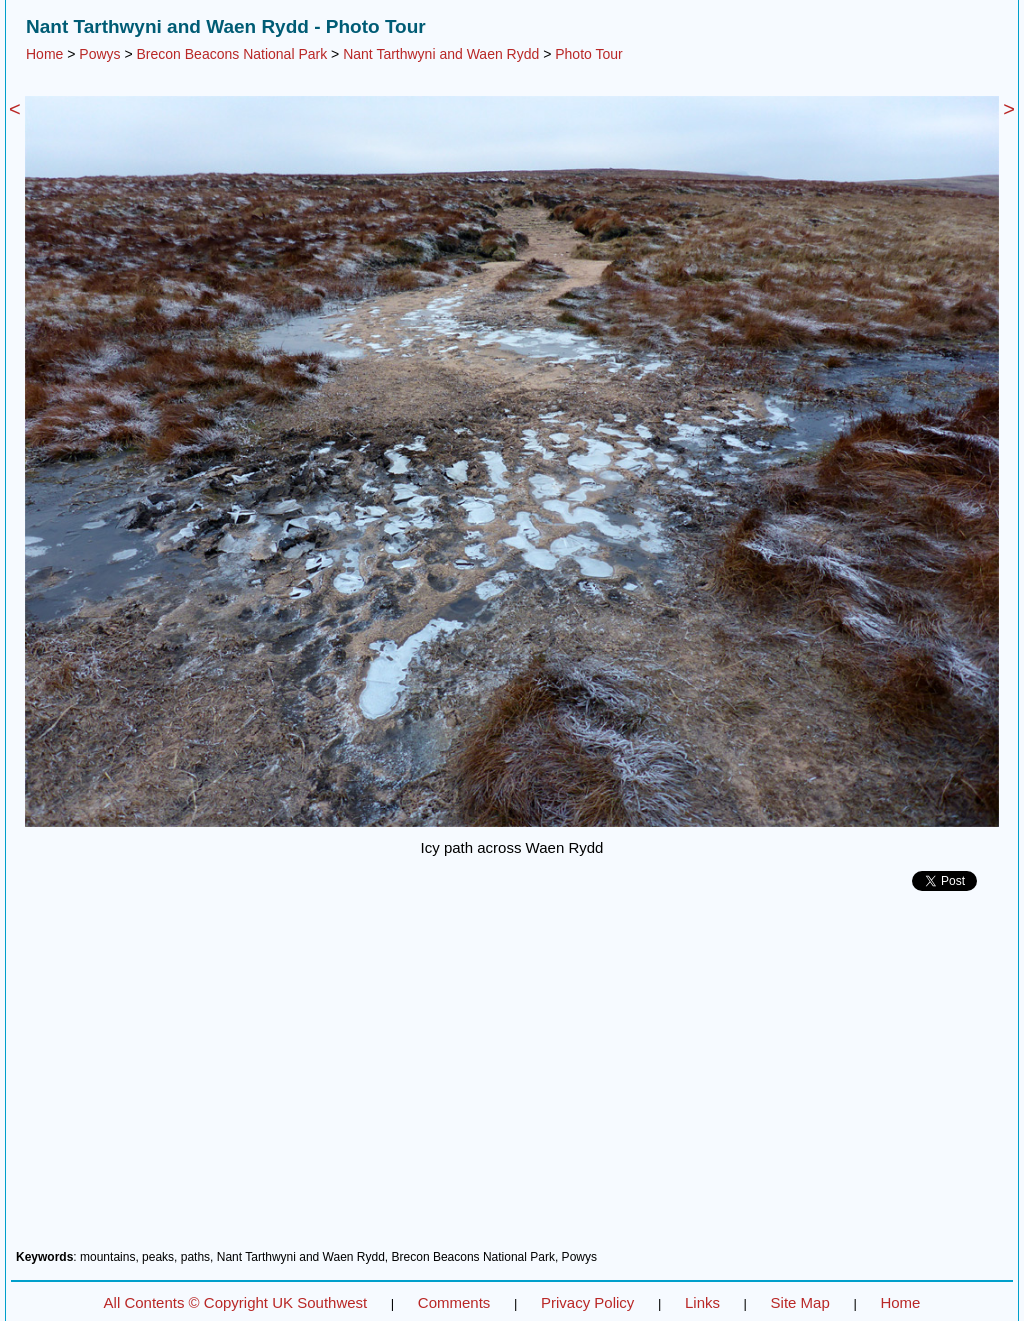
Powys (99, 54)
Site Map (800, 1302)
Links (702, 1302)
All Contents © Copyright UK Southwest (236, 1302)
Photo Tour (588, 54)
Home (44, 54)
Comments (454, 1302)
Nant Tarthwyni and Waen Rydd (441, 54)
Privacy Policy (587, 1302)
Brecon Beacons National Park (232, 54)
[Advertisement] (512, 1078)
